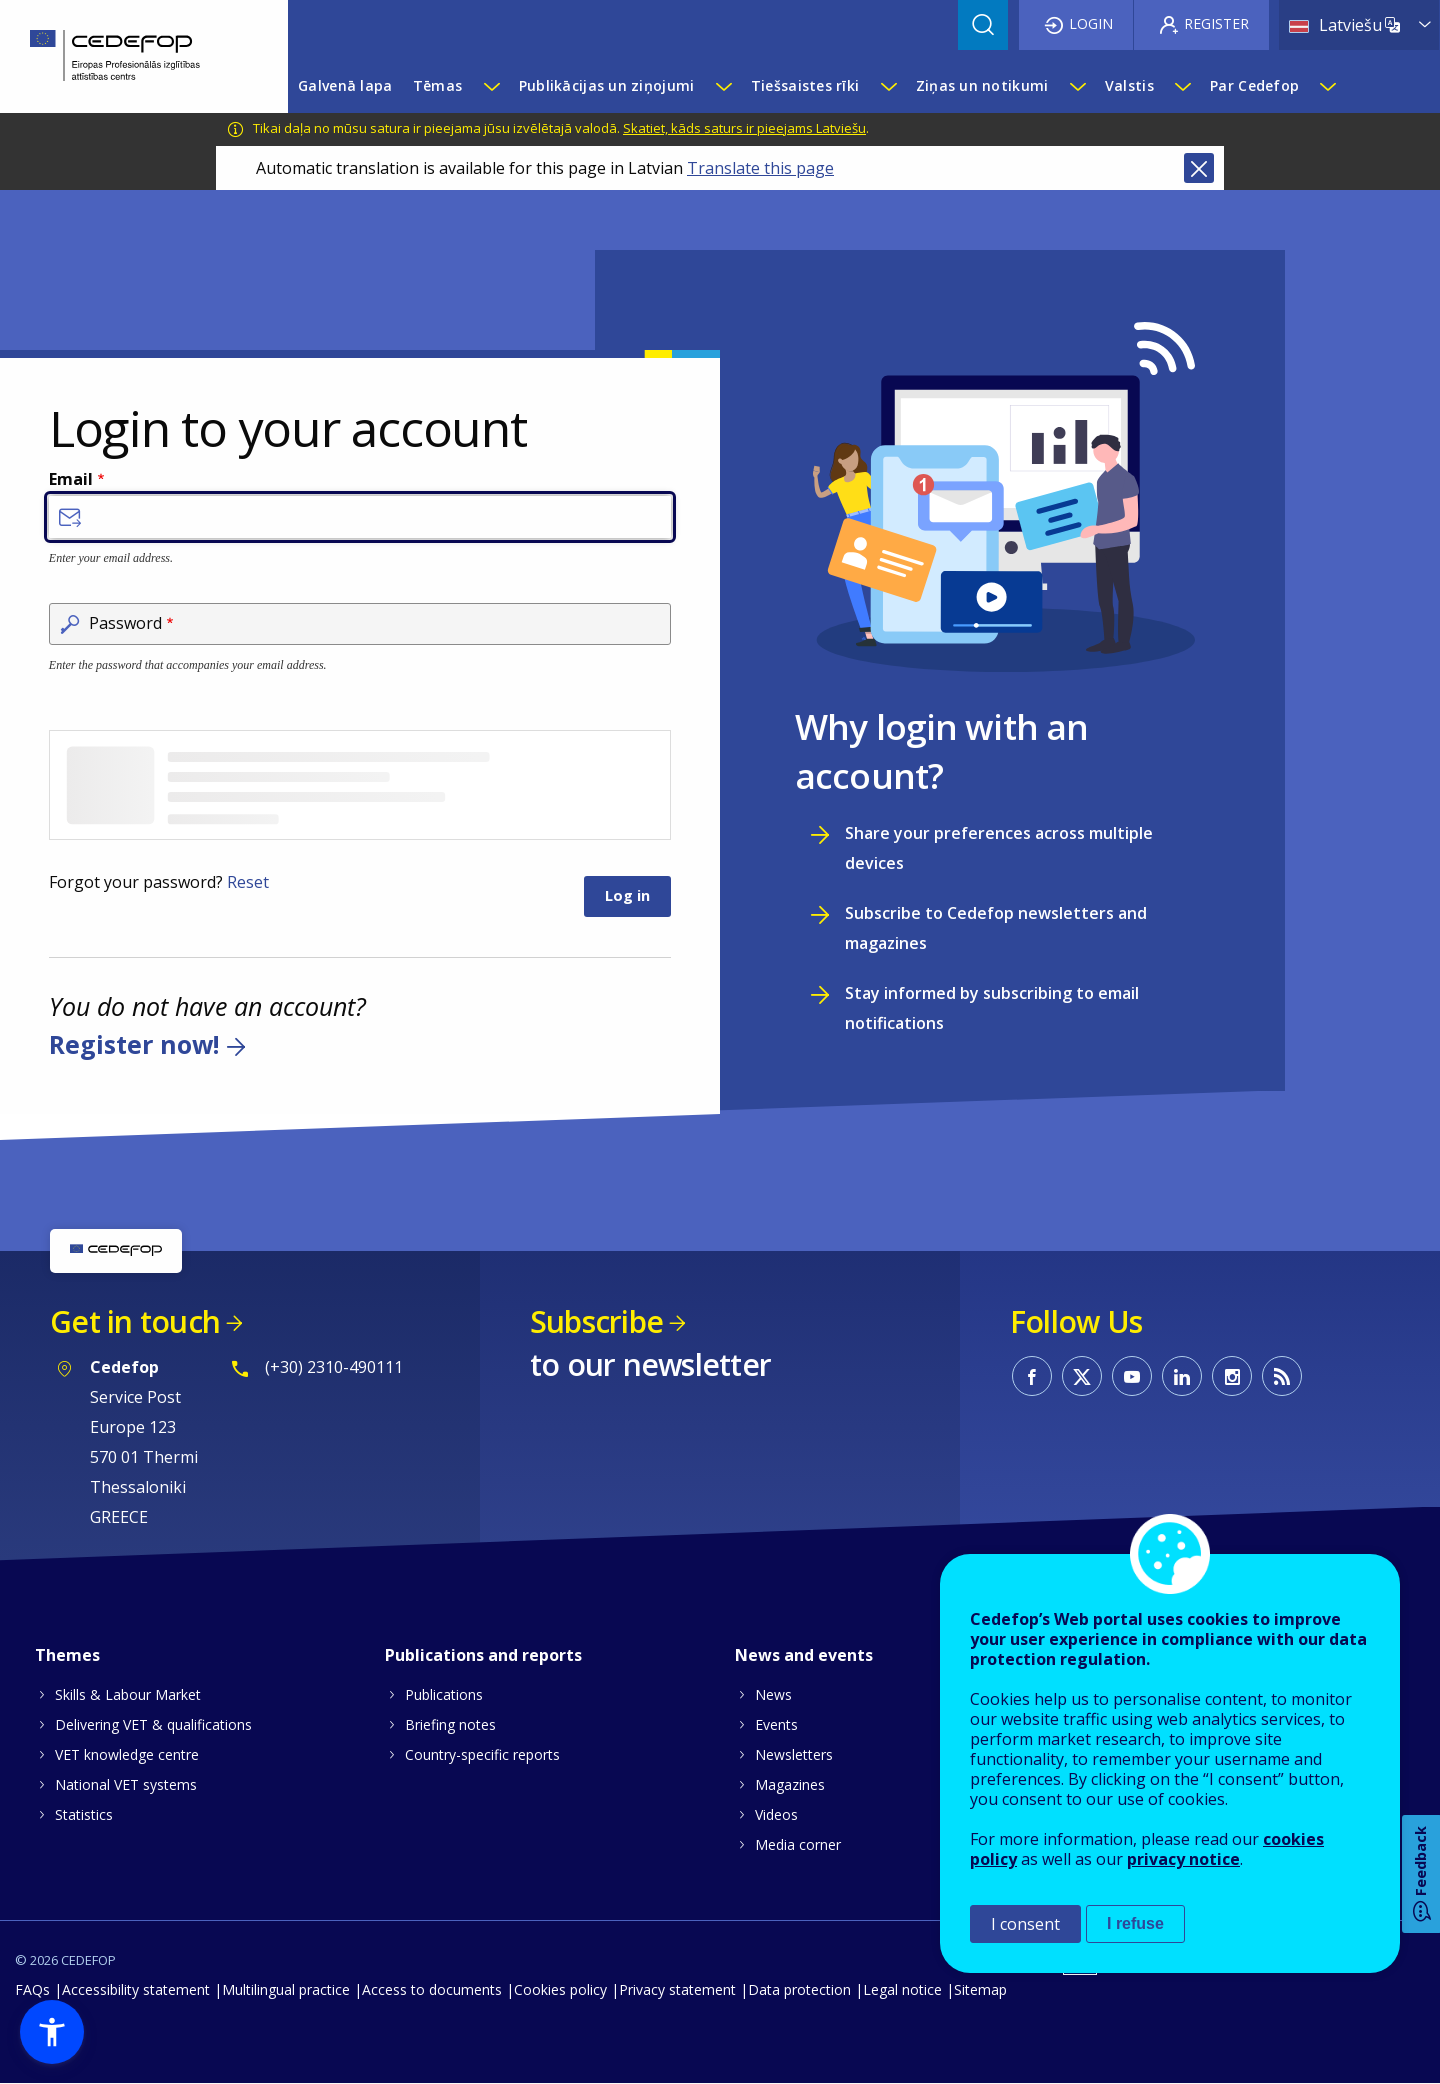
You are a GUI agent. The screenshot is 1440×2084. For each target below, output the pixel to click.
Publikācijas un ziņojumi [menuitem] (607, 85)
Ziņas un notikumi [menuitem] (982, 85)
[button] (52, 2032)
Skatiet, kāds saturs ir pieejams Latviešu (744, 128)
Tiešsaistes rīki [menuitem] (805, 85)
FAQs (32, 1989)
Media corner (798, 1844)
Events (776, 1724)
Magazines (790, 1784)
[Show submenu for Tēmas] (491, 86)
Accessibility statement (136, 1989)
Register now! (134, 1045)
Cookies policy (560, 1989)
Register (1216, 23)
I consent (1025, 1924)
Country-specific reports (482, 1754)
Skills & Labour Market (128, 1694)
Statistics (84, 1814)
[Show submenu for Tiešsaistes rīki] (888, 86)
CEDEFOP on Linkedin (1182, 1376)
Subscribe (596, 1321)
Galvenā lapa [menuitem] (345, 85)
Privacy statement (677, 1989)
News (773, 1694)
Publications (444, 1694)
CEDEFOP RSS (1282, 1376)
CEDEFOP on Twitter (1082, 1376)
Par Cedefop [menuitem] (1254, 85)
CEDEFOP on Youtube (1132, 1376)
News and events (804, 1655)
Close (1199, 168)
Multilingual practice (286, 1989)
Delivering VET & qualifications (153, 1724)
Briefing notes (450, 1724)
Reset (248, 882)
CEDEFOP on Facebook (1032, 1376)
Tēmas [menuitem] (437, 85)
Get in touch (135, 1321)
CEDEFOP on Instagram (1232, 1376)
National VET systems (126, 1784)
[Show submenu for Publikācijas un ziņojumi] (723, 86)
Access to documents (432, 1989)
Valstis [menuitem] (1129, 85)
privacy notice (1183, 1859)
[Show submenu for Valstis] (1182, 86)
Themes (67, 1655)
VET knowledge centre (127, 1754)
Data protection (799, 1989)
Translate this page (760, 168)
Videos (776, 1814)
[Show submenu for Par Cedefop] (1327, 86)
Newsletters (794, 1754)
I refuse (1135, 1923)
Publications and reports (483, 1655)
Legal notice (902, 1989)
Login (1091, 23)
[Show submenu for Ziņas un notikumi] (1077, 86)
